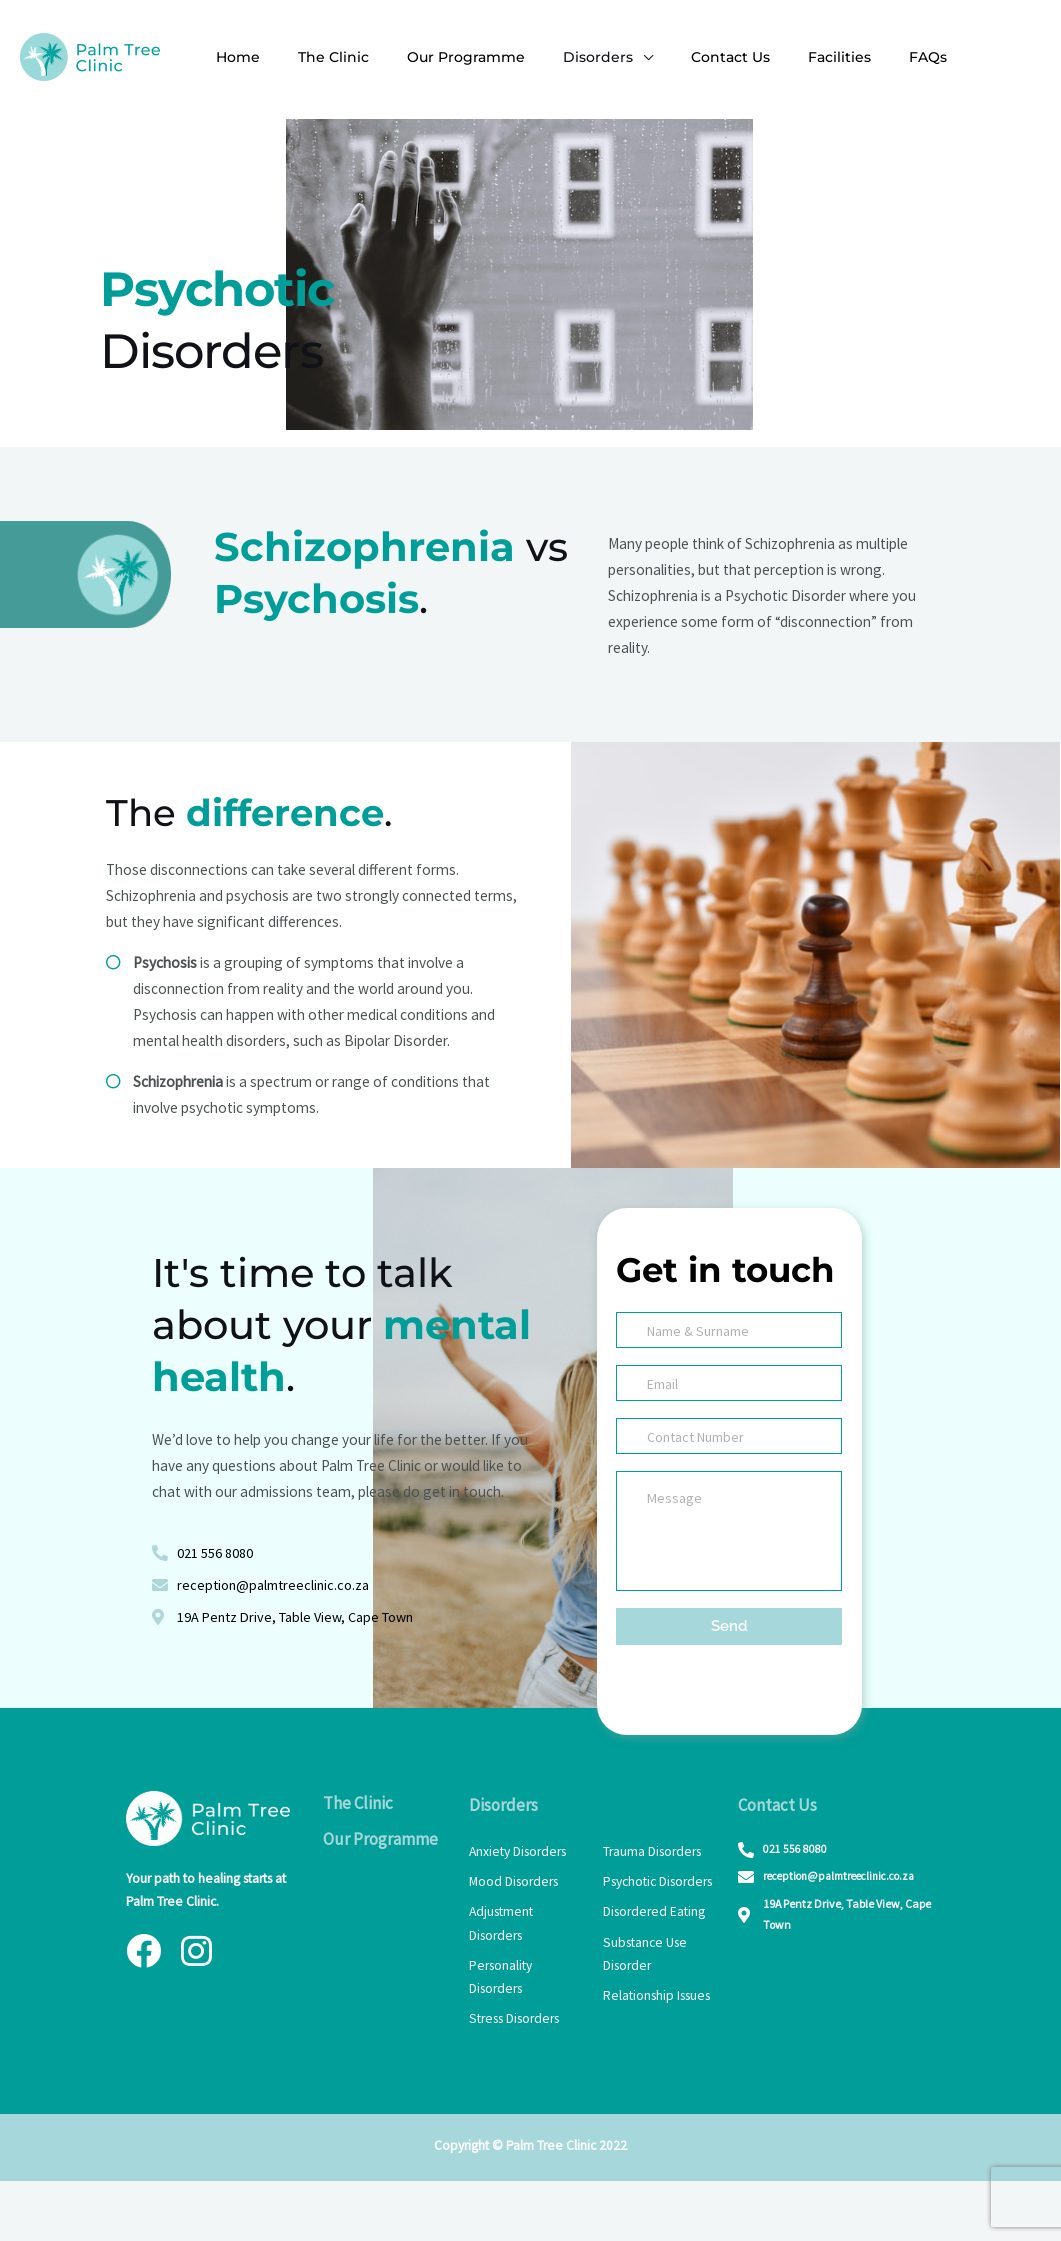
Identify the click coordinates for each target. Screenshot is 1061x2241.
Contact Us (685, 57)
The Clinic (318, 57)
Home (233, 57)
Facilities (784, 57)
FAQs (863, 57)
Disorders (563, 57)
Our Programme (441, 57)
